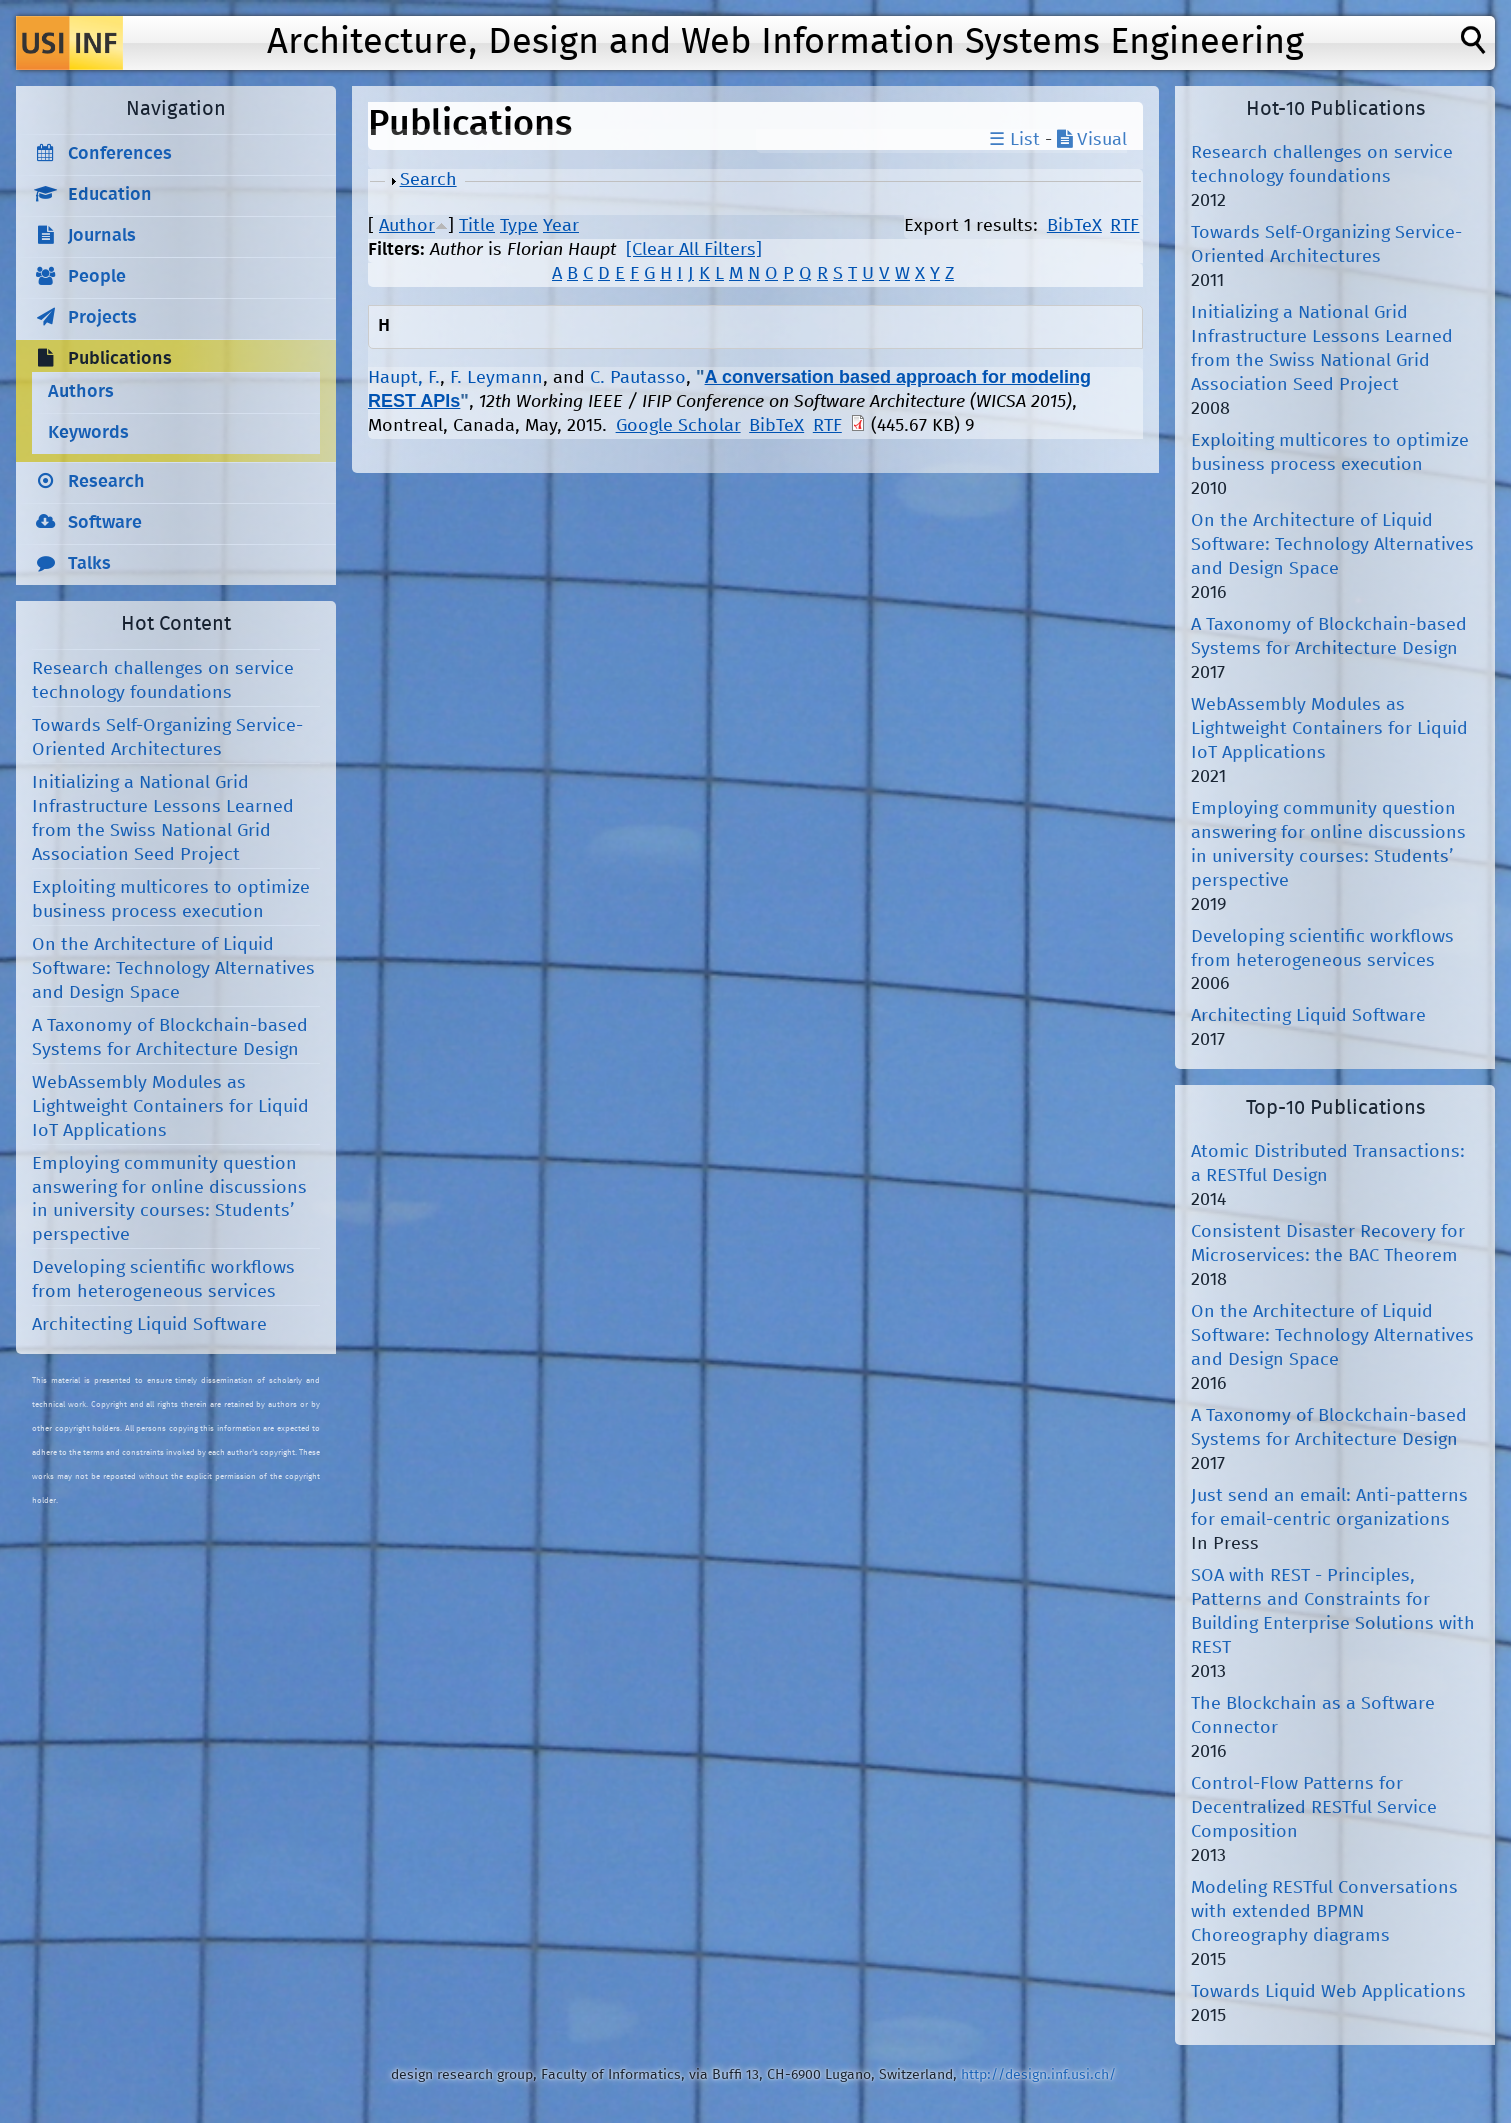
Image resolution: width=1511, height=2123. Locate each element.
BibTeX (1074, 226)
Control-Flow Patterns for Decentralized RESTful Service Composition (1314, 1808)
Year (561, 226)
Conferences (120, 154)
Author (407, 226)
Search (428, 180)
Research (106, 482)
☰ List (1014, 140)
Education (110, 195)
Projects (102, 318)
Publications (120, 359)
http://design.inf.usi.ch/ (1038, 2075)
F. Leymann (496, 378)
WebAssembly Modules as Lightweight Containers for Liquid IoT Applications (170, 1107)
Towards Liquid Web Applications (1328, 1992)
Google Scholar (678, 426)
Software (105, 523)
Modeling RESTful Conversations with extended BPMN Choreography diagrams (1324, 1912)
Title (477, 226)
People (97, 277)
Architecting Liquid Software (149, 1325)
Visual (1092, 140)
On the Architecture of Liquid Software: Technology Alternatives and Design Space (173, 969)
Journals (102, 236)
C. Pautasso (638, 378)
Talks (89, 564)
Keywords (88, 433)
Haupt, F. (404, 378)
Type (519, 226)
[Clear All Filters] (694, 250)
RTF (1124, 226)
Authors (81, 392)
